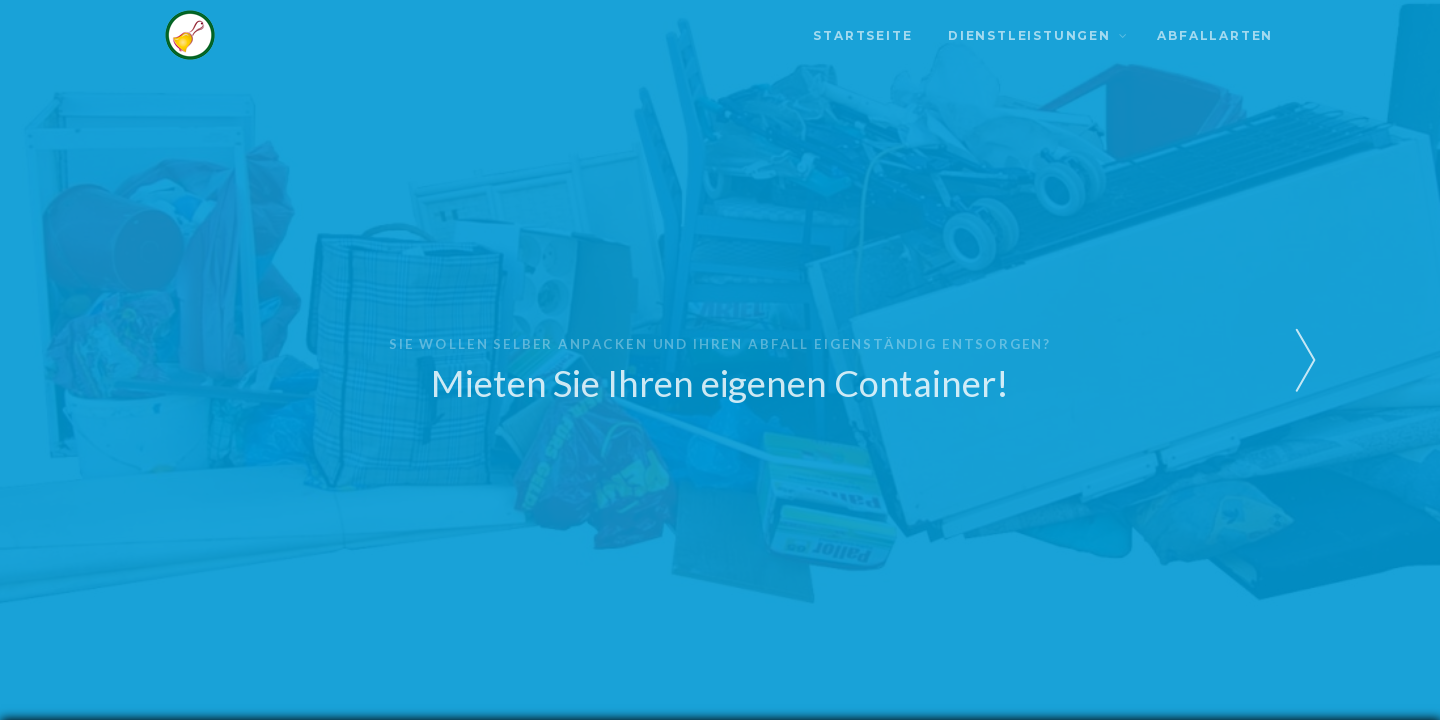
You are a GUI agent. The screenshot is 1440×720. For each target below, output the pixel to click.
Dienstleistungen (1029, 35)
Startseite (862, 35)
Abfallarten (1215, 35)
